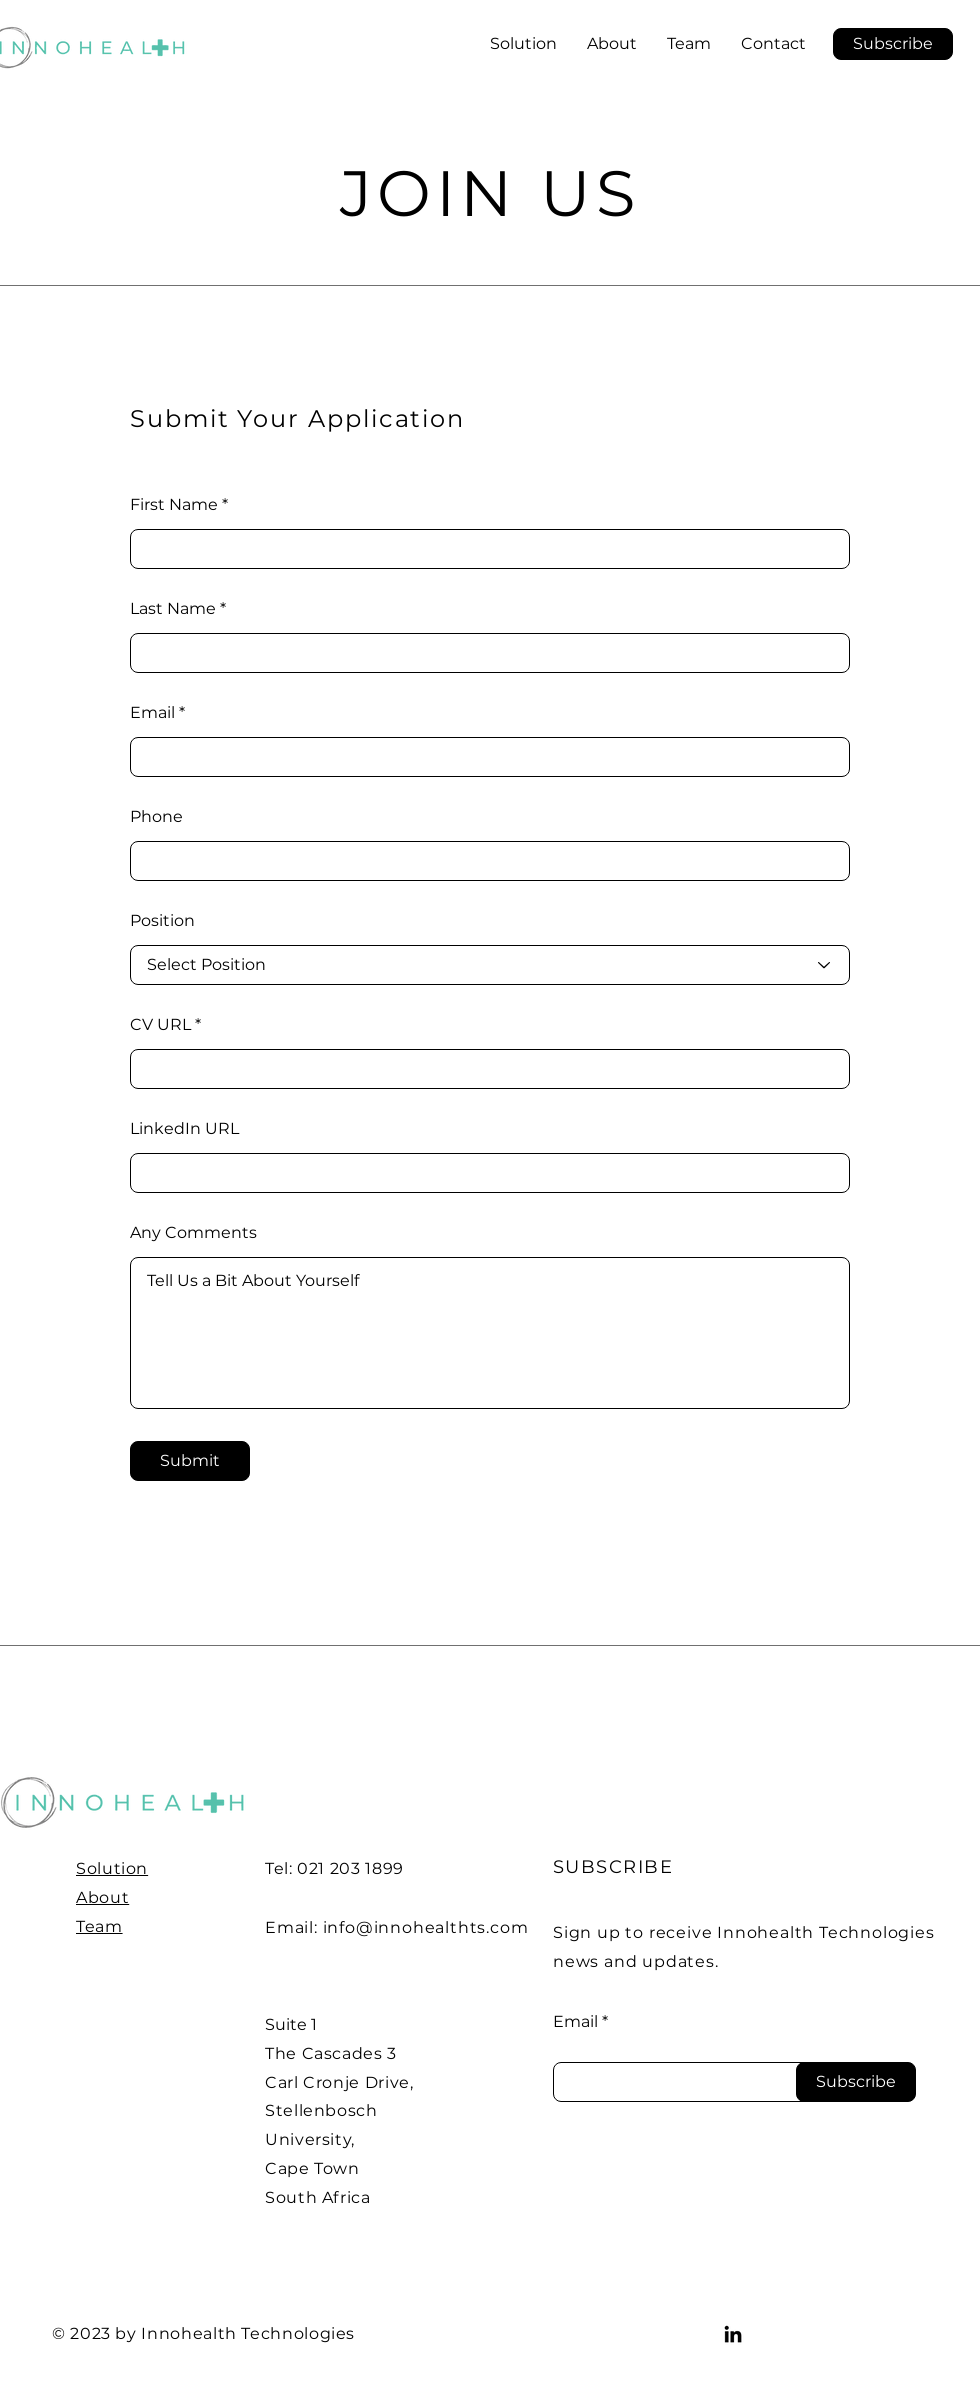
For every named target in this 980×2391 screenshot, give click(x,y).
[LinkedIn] (733, 2334)
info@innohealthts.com (426, 1927)
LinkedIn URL (184, 1129)
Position (162, 921)
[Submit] (190, 1461)
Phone (156, 817)
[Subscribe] (856, 2082)
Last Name (173, 609)
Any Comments (193, 1233)
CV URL (160, 1025)
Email (152, 713)
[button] (893, 44)
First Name (174, 505)
